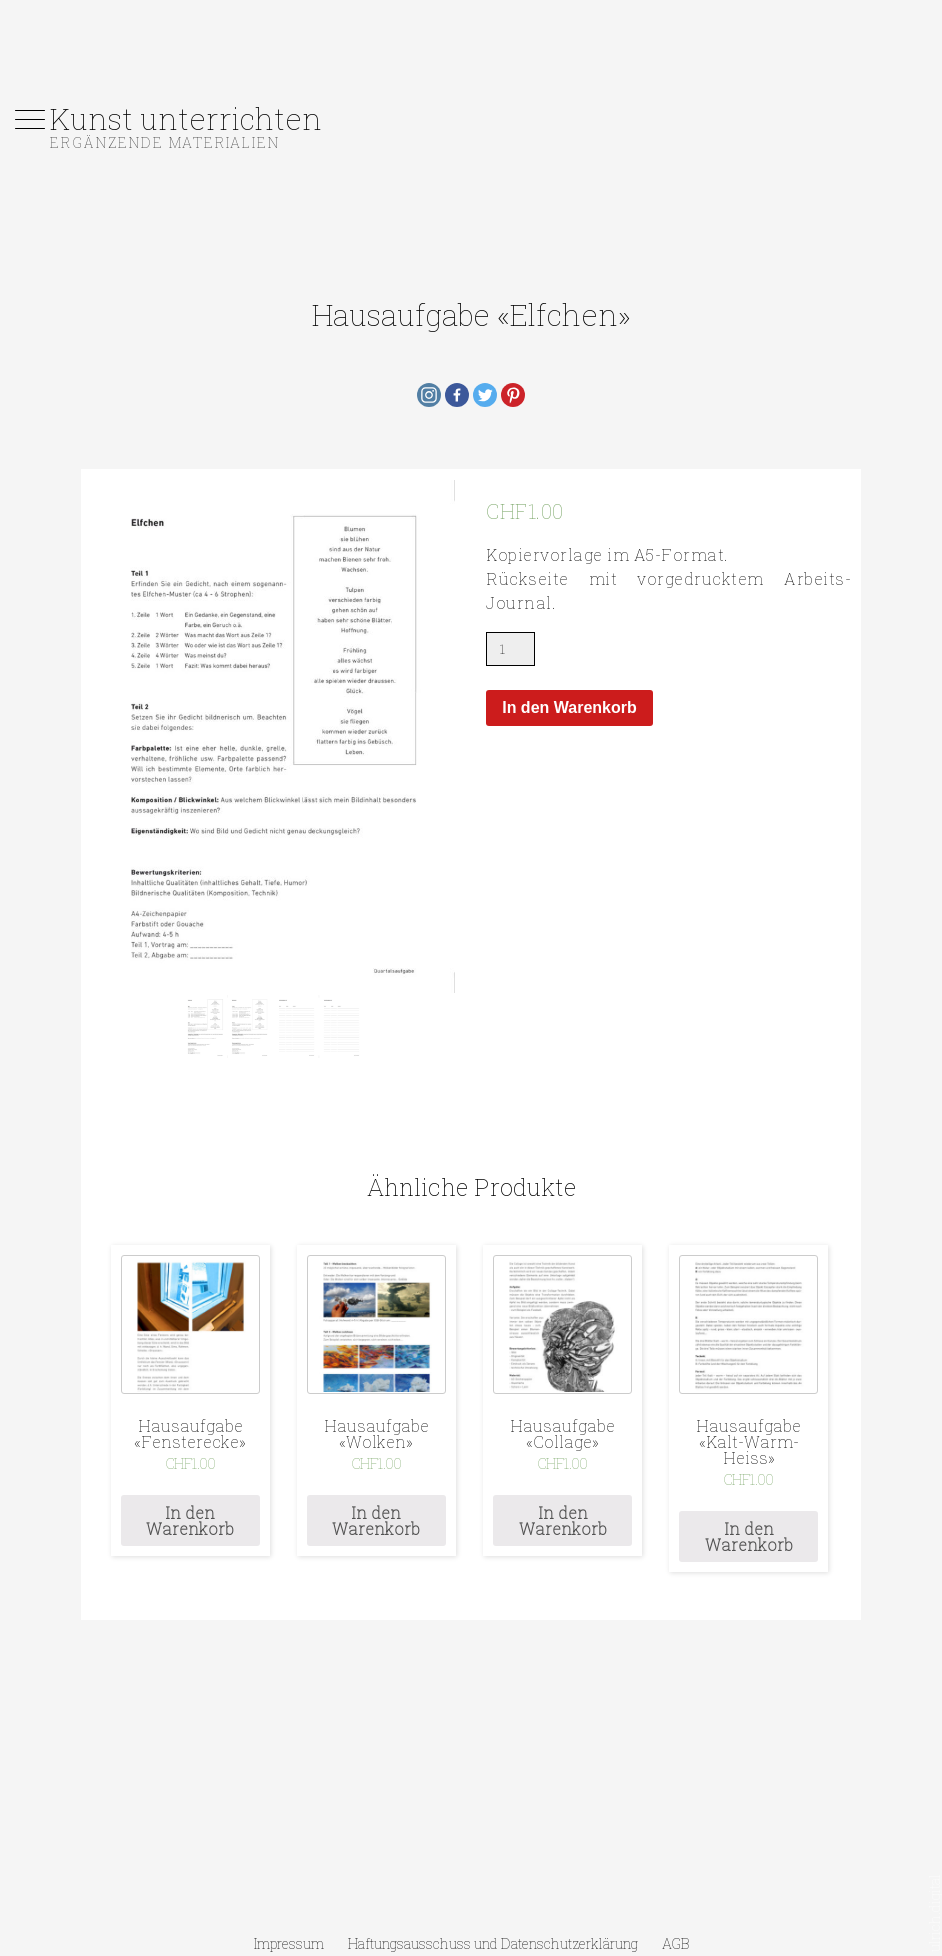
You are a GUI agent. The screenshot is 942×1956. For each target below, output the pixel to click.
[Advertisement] (471, 45)
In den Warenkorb (569, 707)
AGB (675, 1943)
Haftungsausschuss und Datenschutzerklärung (493, 1943)
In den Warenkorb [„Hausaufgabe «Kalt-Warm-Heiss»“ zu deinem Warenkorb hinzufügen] (749, 1536)
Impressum (289, 1943)
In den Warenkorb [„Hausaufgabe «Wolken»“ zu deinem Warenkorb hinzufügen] (376, 1520)
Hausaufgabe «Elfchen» (471, 314)
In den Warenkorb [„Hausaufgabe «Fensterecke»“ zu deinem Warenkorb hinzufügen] (190, 1520)
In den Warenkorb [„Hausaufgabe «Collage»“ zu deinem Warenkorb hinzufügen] (563, 1520)
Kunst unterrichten (186, 118)
